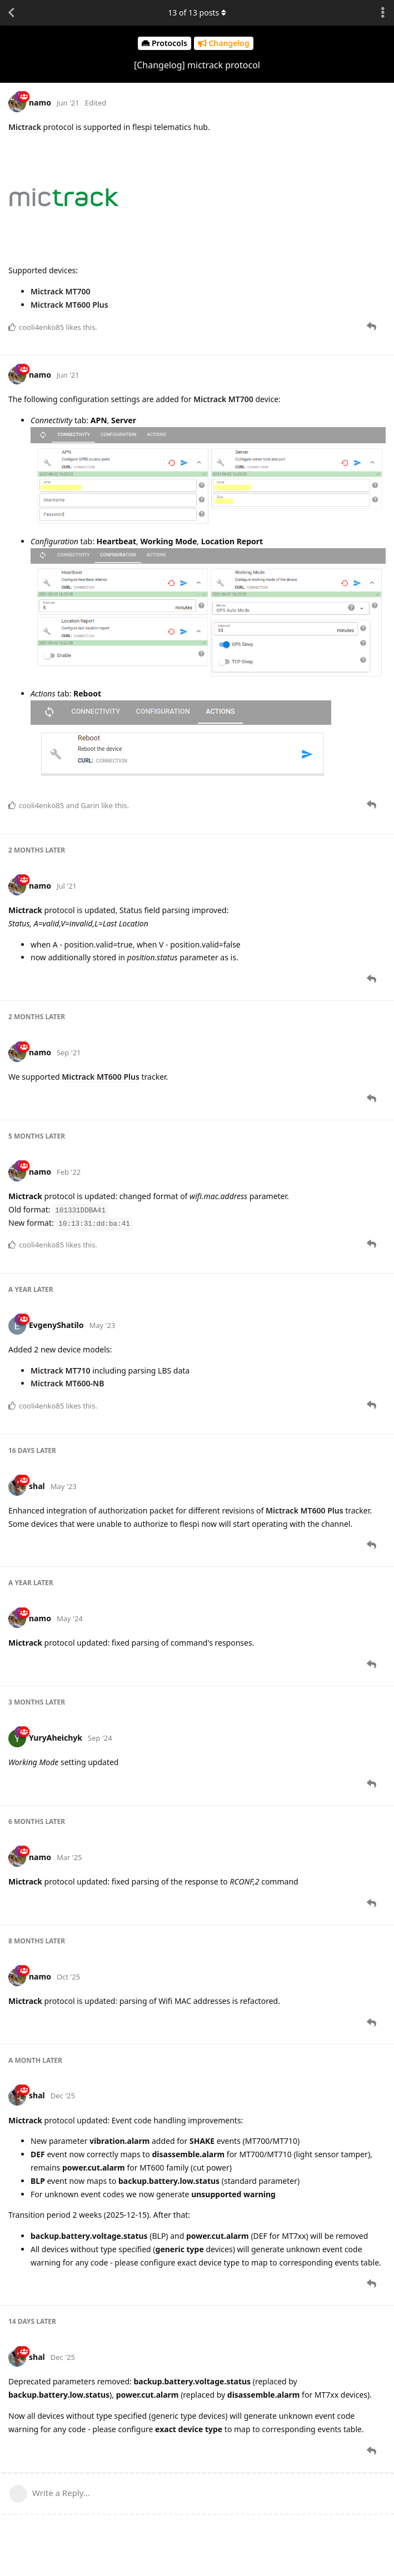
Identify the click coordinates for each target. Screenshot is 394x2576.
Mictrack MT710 (61, 1370)
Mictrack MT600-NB (67, 1383)
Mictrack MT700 (61, 291)
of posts (197, 12)
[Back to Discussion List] (11, 13)
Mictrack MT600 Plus (69, 304)
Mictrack (24, 127)
